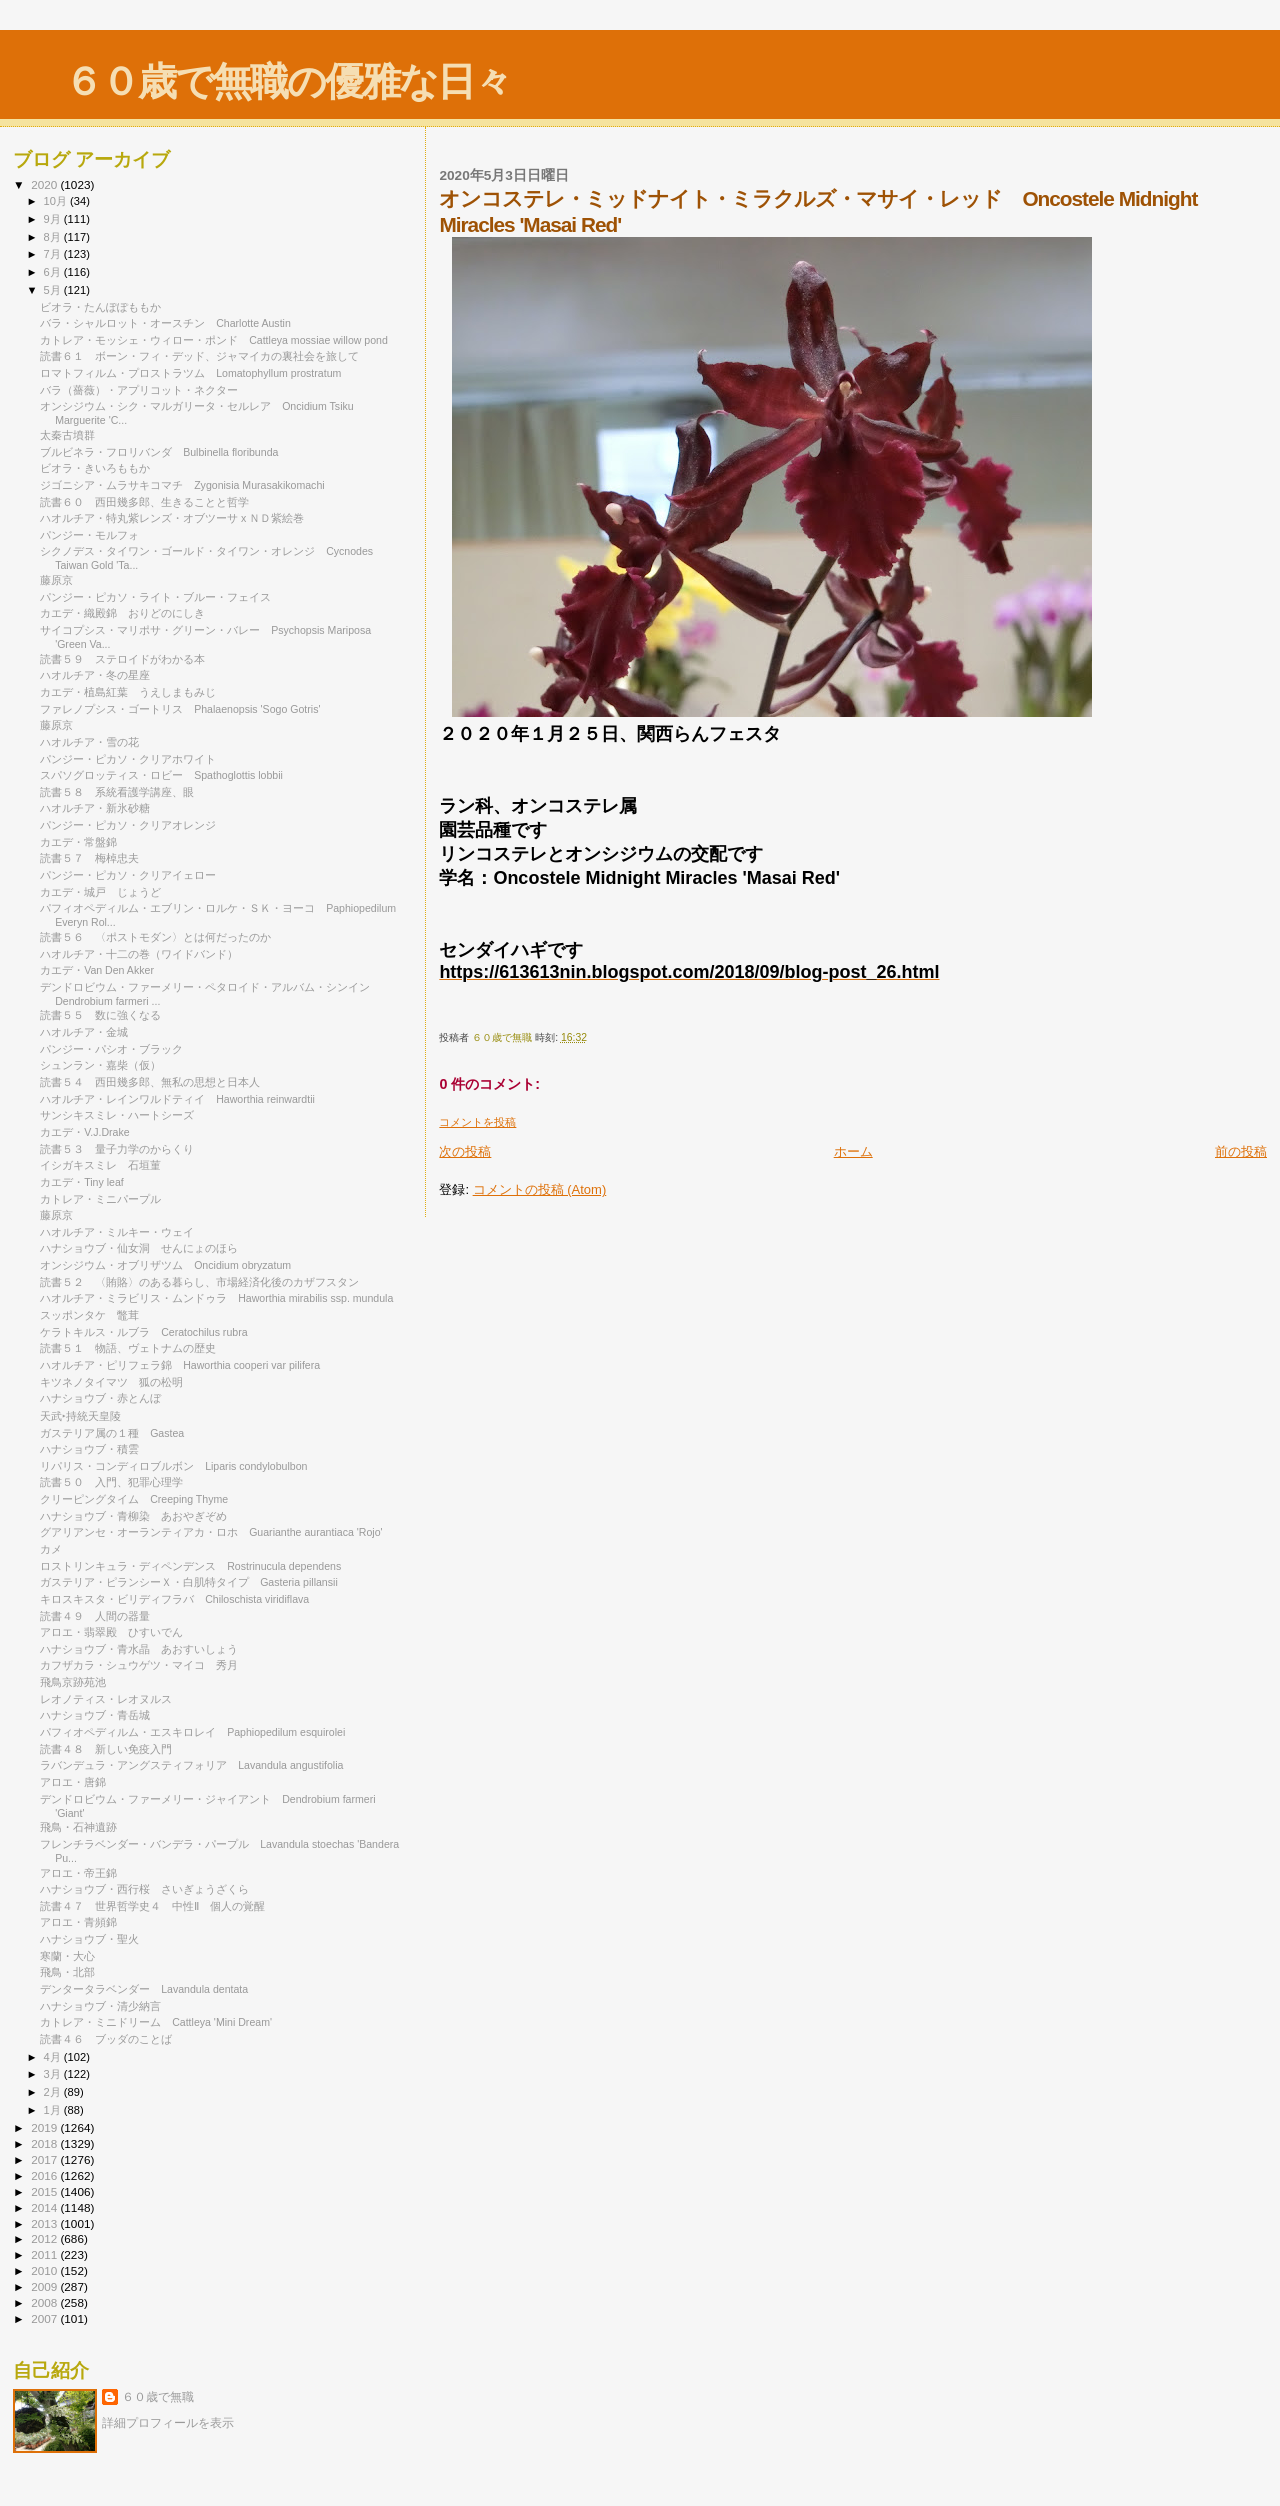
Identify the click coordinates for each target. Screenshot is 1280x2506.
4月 (54, 2057)
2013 (45, 2223)
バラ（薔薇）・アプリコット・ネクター (139, 390)
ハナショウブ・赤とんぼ (100, 1398)
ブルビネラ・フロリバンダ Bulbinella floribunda (159, 452)
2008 (45, 2302)
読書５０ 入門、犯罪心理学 (111, 1482)
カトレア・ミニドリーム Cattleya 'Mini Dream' (156, 2022)
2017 (45, 2159)
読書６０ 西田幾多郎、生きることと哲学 (144, 502)
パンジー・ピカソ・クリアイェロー (133, 875)
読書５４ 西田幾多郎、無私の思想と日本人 (150, 1082)
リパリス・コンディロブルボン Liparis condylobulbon (173, 1466)
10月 (57, 201)
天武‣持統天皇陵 (80, 1416)
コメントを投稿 (477, 1122)
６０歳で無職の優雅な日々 (287, 81)
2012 (45, 2238)
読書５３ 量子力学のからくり (117, 1149)
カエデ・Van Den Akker (97, 970)
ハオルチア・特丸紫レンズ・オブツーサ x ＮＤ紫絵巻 (177, 518)
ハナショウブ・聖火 (89, 1939)
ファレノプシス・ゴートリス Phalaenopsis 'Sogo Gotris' (180, 709)
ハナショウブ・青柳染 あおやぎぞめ (133, 1516)
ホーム (853, 1151)
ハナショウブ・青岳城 (95, 1715)
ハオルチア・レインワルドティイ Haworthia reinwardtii (177, 1099)
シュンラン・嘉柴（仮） (100, 1065)
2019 (45, 2127)
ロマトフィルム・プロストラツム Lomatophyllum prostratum (190, 373)
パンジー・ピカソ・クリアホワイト (128, 759)
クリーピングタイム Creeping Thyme (134, 1499)
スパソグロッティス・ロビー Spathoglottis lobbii (161, 775)
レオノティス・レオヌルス (111, 1699)
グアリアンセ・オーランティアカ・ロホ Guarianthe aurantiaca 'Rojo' (211, 1532)
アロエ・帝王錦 (84, 1873)
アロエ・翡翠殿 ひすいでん (111, 1632)
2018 (45, 2143)
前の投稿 (1241, 1151)
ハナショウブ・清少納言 (100, 2006)
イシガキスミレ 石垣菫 (100, 1165)
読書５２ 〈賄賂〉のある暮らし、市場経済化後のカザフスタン (199, 1282)
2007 (45, 2318)
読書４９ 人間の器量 (95, 1616)
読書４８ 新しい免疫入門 (106, 1749)
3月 (54, 2074)
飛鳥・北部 (67, 1972)
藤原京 (56, 580)
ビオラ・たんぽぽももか (100, 307)
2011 (45, 2254)
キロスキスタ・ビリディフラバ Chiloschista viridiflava (174, 1599)
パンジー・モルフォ (95, 535)
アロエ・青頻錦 (84, 1922)
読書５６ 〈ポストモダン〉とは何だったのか (155, 937)
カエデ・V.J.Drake (90, 1132)
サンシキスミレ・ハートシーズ (122, 1115)
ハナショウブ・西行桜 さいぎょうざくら (144, 1889)
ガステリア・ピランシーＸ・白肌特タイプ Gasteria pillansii (189, 1582)
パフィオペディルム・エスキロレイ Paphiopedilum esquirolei (192, 1732)
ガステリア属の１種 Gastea (112, 1433)
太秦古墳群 (67, 435)
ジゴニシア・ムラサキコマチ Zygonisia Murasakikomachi (182, 485)
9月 (54, 219)
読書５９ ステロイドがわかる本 (122, 659)
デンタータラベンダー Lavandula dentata (144, 1989)
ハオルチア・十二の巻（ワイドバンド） (139, 954)
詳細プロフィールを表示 (168, 2423)
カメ (51, 1549)
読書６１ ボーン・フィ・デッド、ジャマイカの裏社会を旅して (205, 356)
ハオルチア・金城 (89, 1032)
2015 (45, 2191)
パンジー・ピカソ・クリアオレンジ (128, 825)
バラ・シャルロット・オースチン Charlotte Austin (165, 323)
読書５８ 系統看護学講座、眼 (117, 792)
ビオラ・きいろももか (95, 468)
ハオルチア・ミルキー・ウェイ (122, 1232)
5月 (54, 290)
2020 (45, 184)
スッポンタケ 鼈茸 (89, 1315)
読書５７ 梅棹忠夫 (89, 858)
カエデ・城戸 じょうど (100, 892)
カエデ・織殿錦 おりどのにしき (122, 613)
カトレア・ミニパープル (100, 1199)
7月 (54, 254)
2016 (45, 2175)
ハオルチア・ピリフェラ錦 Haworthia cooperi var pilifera (180, 1365)
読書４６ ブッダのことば (106, 2039)
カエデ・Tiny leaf (82, 1182)
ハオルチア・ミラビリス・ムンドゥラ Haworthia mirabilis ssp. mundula (216, 1298)
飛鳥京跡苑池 (73, 1682)
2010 (45, 2270)
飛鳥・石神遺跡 (78, 1827)
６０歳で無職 (158, 2397)
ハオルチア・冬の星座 (100, 675)
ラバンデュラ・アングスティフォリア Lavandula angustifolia (191, 1765)
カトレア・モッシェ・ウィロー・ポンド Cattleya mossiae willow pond (214, 340)
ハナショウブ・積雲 (89, 1449)
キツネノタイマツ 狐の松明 (111, 1382)
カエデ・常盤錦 (78, 842)
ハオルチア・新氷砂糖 (100, 808)
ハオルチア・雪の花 (89, 742)
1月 (54, 2110)
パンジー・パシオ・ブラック (117, 1049)
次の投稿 (465, 1151)
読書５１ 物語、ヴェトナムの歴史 (128, 1348)
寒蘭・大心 (73, 1956)
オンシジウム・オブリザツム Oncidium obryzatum (165, 1265)
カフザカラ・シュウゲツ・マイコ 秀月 (139, 1665)
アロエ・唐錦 (78, 1782)
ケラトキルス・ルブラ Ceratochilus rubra (143, 1332)
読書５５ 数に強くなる (100, 1015)
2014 (45, 2207)
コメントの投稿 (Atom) (540, 1189)
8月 (54, 237)
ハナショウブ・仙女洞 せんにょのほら (139, 1248)
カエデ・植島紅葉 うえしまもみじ (128, 692)
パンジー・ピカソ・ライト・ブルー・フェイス (161, 597)
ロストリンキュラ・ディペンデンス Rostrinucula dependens (190, 1566)
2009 (45, 2286)
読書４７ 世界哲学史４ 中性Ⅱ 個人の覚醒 (152, 1906)
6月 (54, 272)
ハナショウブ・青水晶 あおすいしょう (139, 1649)
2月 (54, 2092)
